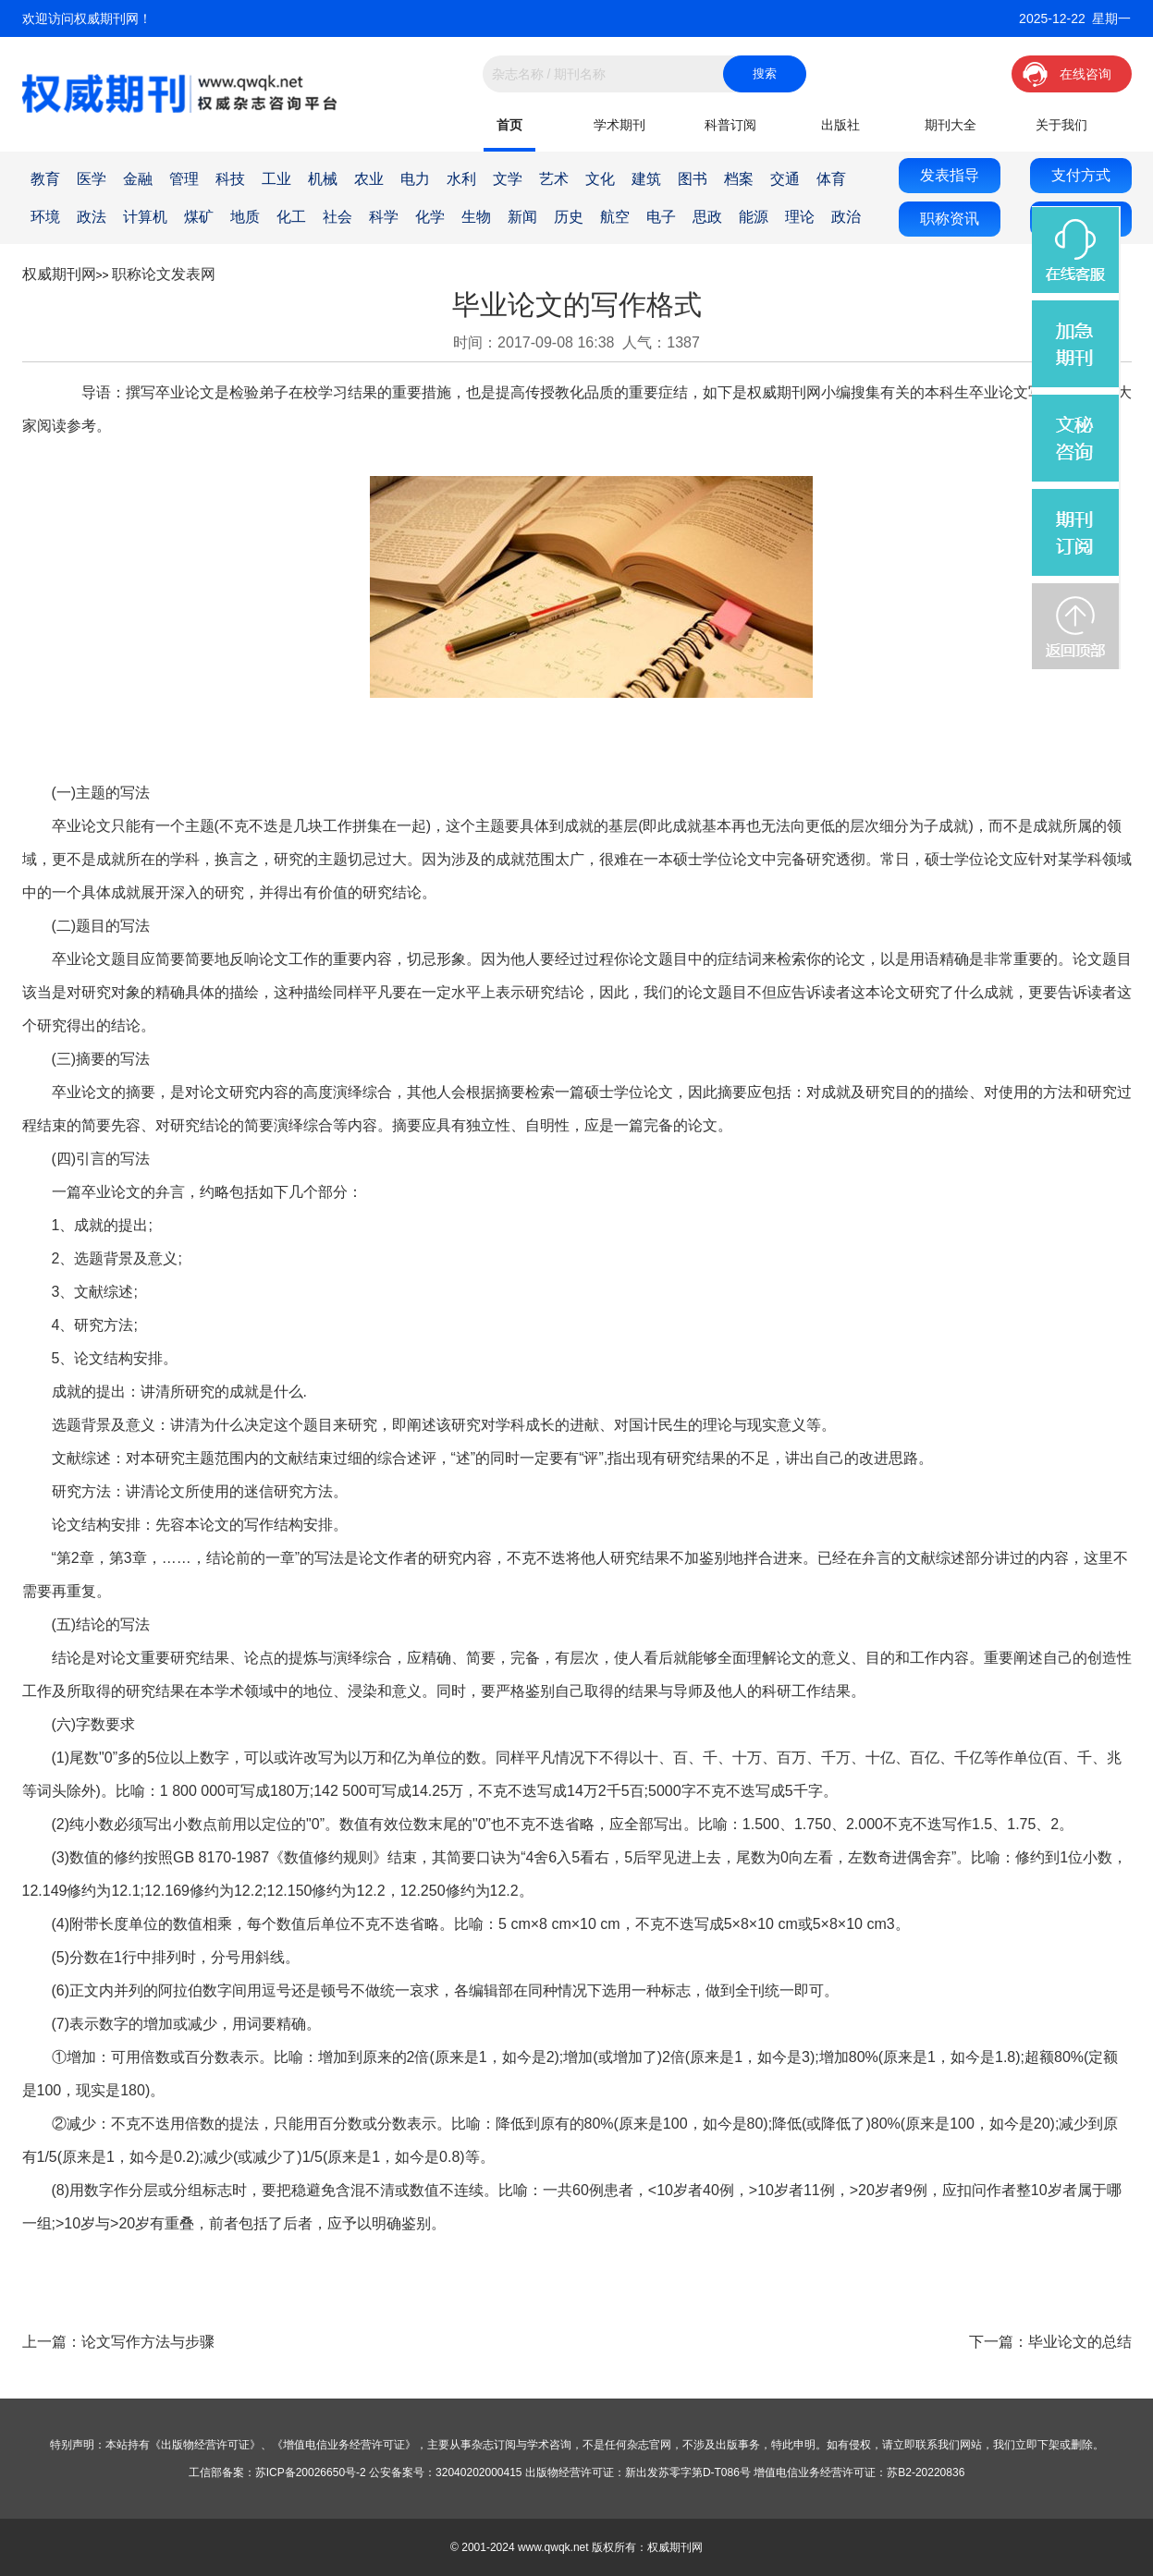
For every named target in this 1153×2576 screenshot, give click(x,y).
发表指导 (949, 175)
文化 (600, 179)
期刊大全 (950, 124)
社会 (337, 217)
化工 (291, 217)
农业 (369, 179)
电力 (415, 179)
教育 (45, 179)
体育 (831, 179)
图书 (692, 179)
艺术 (554, 179)
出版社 (840, 124)
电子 (661, 217)
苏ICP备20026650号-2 (310, 2472)
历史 (568, 217)
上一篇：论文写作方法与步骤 (118, 2342)
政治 (846, 217)
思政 (707, 217)
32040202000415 (478, 2472)
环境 (45, 217)
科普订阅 (730, 124)
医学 (91, 179)
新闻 (522, 217)
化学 (430, 217)
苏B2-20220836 (925, 2472)
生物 (476, 217)
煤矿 (199, 217)
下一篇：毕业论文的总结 (1050, 2342)
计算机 (145, 217)
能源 (753, 217)
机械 (322, 179)
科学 (384, 217)
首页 (509, 124)
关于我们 (1061, 124)
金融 (138, 179)
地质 (245, 217)
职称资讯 (949, 218)
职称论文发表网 (163, 274)
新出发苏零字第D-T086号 (688, 2472)
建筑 (646, 179)
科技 (230, 179)
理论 (800, 217)
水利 (461, 179)
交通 (785, 179)
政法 (91, 217)
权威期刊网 (59, 274)
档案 (739, 179)
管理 (184, 179)
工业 (276, 179)
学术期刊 (619, 124)
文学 (507, 179)
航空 (615, 217)
